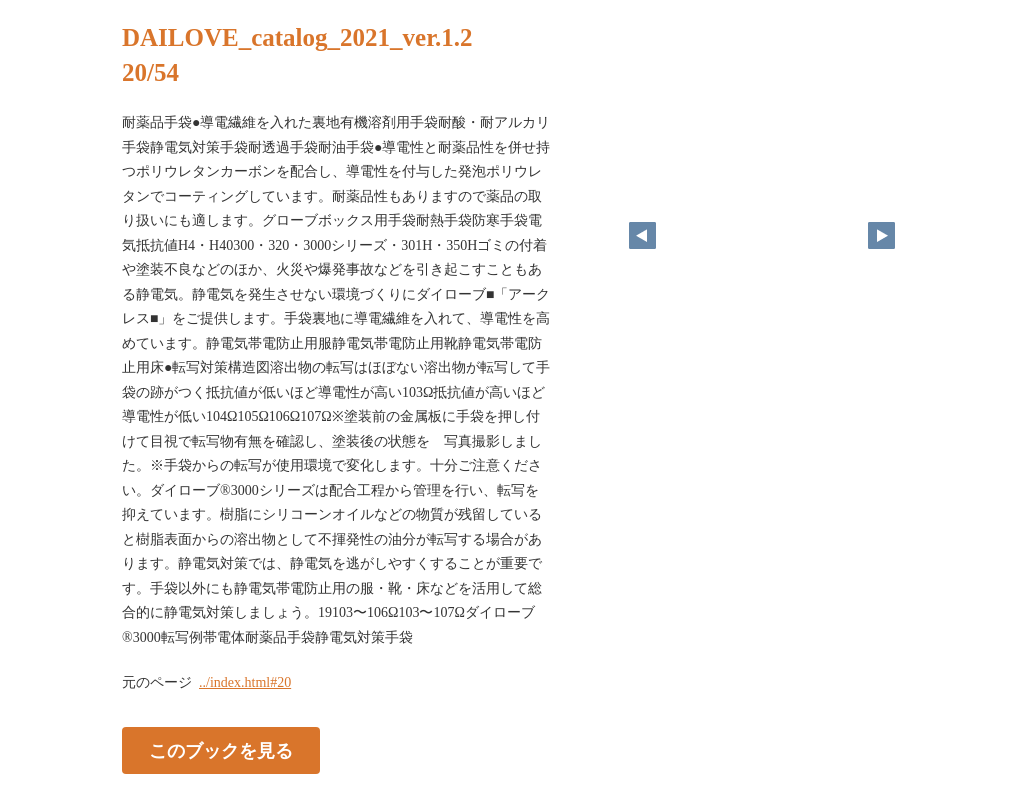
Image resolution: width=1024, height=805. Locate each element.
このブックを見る (221, 751)
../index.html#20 (245, 682)
